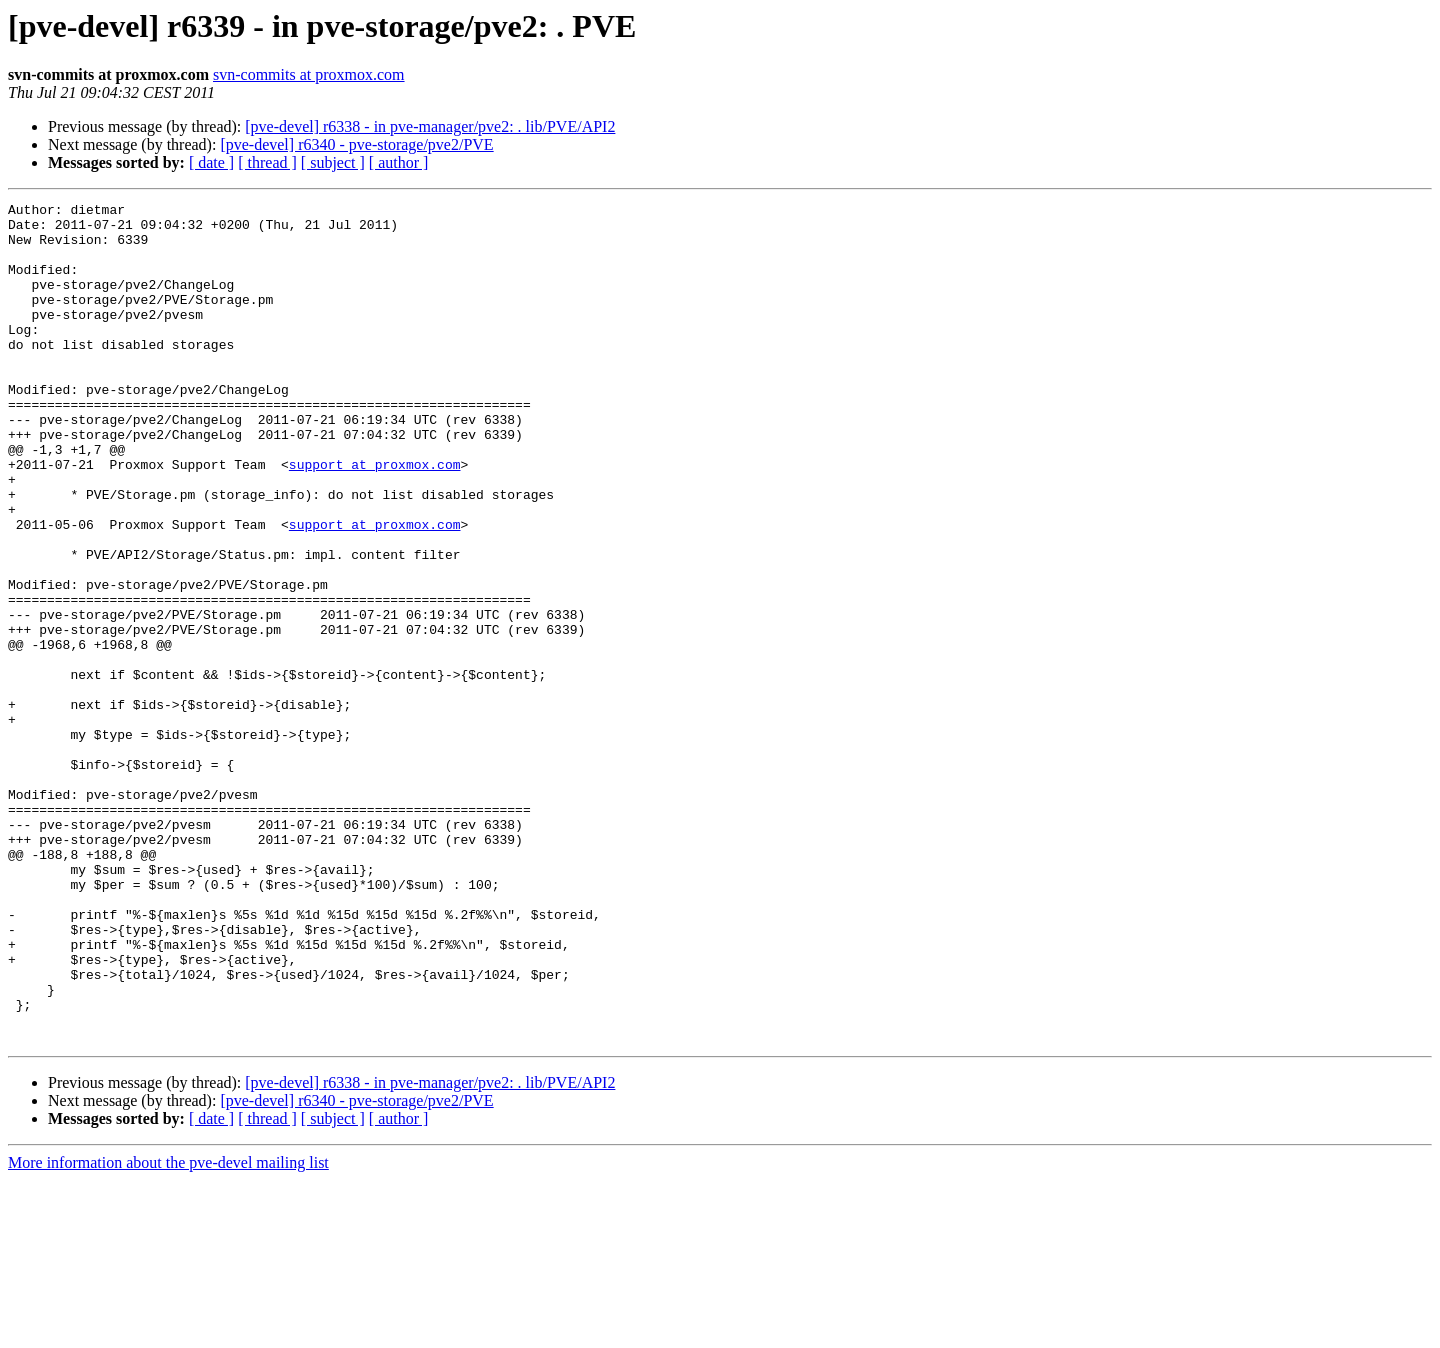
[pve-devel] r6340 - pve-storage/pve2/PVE (356, 144)
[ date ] (211, 162)
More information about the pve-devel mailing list (168, 1330)
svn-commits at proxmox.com (309, 74)
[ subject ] (333, 162)
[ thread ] (267, 162)
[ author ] (399, 162)
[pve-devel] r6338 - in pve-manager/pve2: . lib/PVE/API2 (430, 126)
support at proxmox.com (375, 518)
